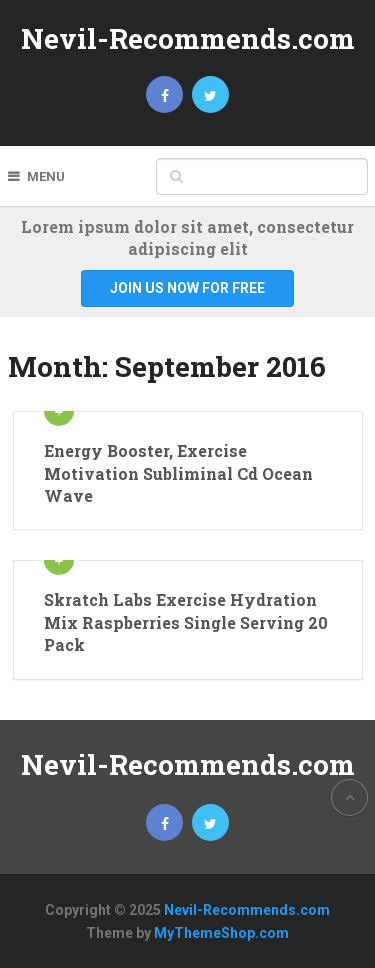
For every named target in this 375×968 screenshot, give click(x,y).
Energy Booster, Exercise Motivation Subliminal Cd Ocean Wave (178, 473)
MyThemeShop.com (221, 933)
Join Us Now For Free (187, 288)
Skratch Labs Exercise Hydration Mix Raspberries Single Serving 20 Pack (186, 622)
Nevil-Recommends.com (188, 38)
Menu (46, 176)
